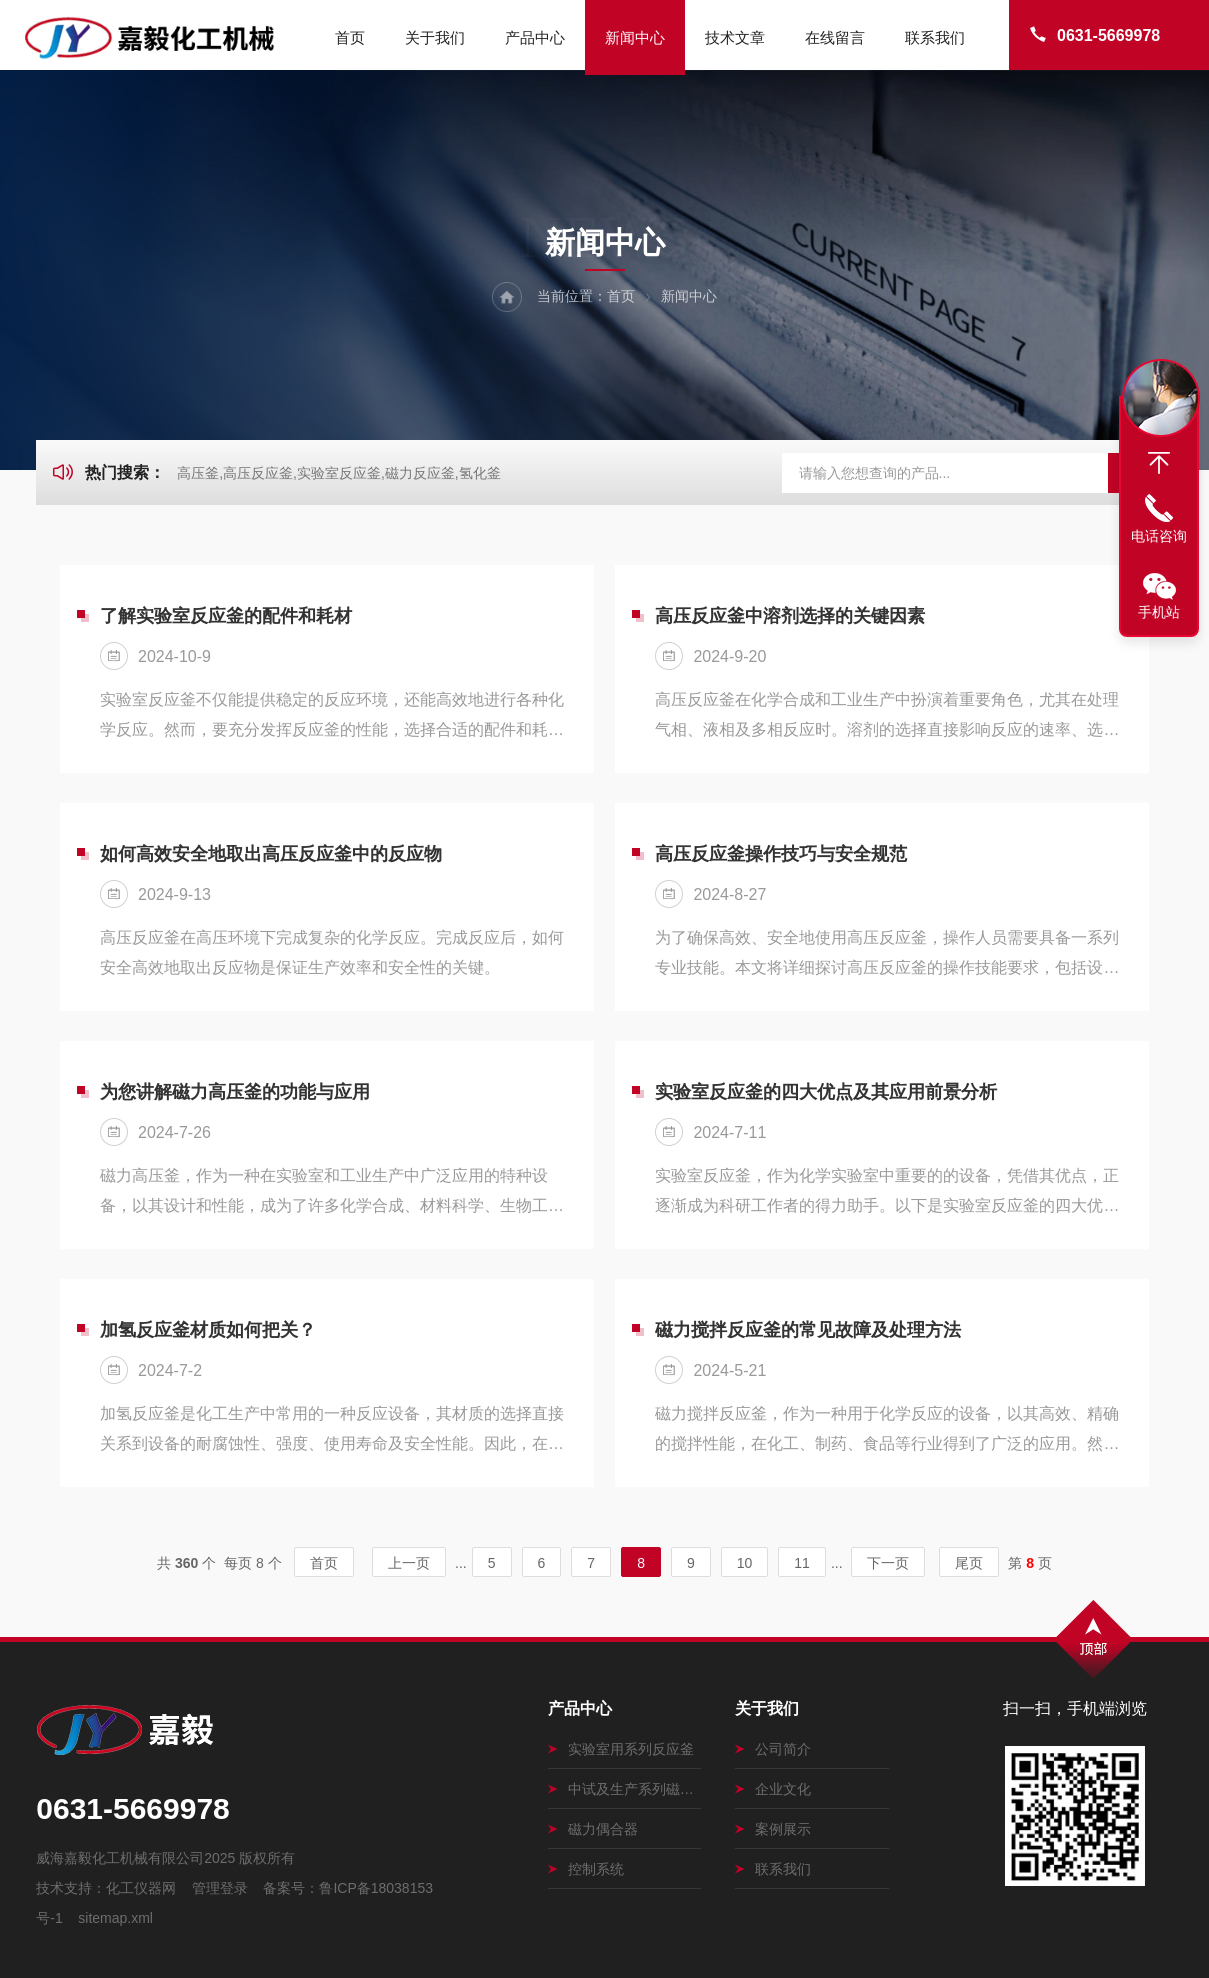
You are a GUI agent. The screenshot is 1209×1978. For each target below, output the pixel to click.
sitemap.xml (115, 1918)
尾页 (969, 1563)
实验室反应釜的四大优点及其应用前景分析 (826, 1092)
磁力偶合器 (593, 1829)
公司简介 (773, 1749)
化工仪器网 (141, 1888)
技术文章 (735, 37)
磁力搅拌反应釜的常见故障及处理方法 (808, 1330)
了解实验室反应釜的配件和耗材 (226, 616)
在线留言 (835, 37)
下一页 (888, 1563)
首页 (350, 37)
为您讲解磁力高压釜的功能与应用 (235, 1092)
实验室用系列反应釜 (621, 1749)
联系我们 (935, 37)
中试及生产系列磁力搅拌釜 (624, 1789)
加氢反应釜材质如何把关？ (208, 1330)
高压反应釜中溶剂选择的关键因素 (790, 616)
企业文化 (773, 1789)
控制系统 (586, 1869)
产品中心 (535, 37)
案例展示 (773, 1829)
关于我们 (435, 37)
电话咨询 (1159, 536)
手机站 (1159, 612)
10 (745, 1563)
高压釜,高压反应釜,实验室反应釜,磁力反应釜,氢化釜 (339, 473)
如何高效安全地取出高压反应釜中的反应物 (271, 854)
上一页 (409, 1563)
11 (802, 1563)
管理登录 (220, 1888)
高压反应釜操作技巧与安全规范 (781, 854)
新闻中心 (635, 37)
